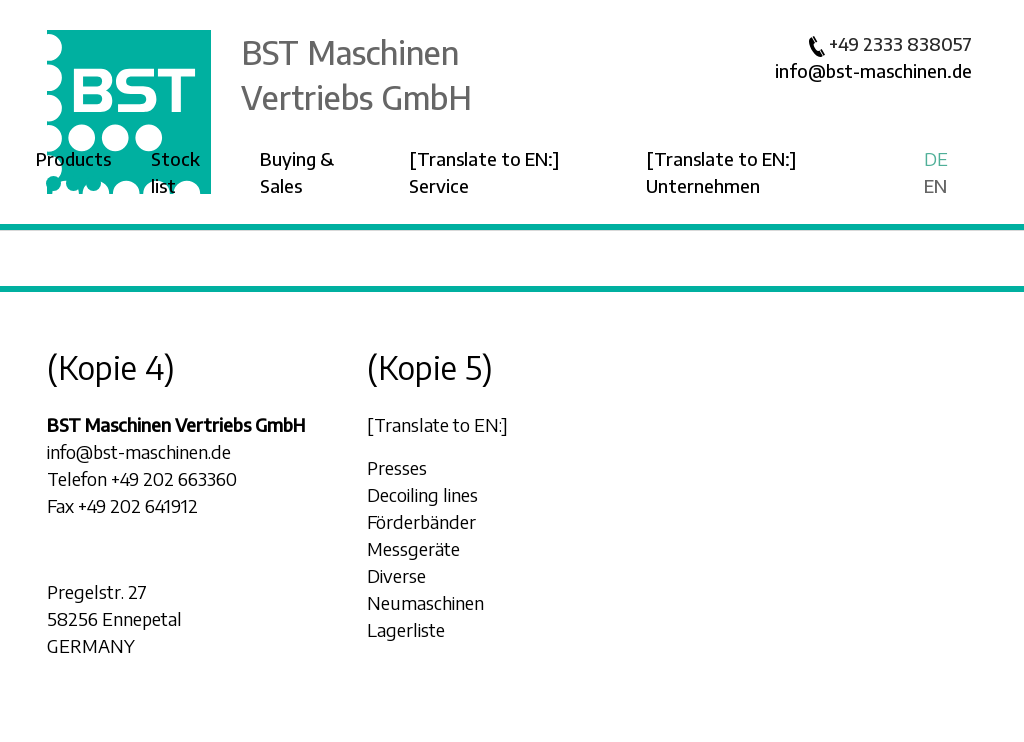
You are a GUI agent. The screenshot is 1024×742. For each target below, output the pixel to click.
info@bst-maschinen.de (873, 70)
